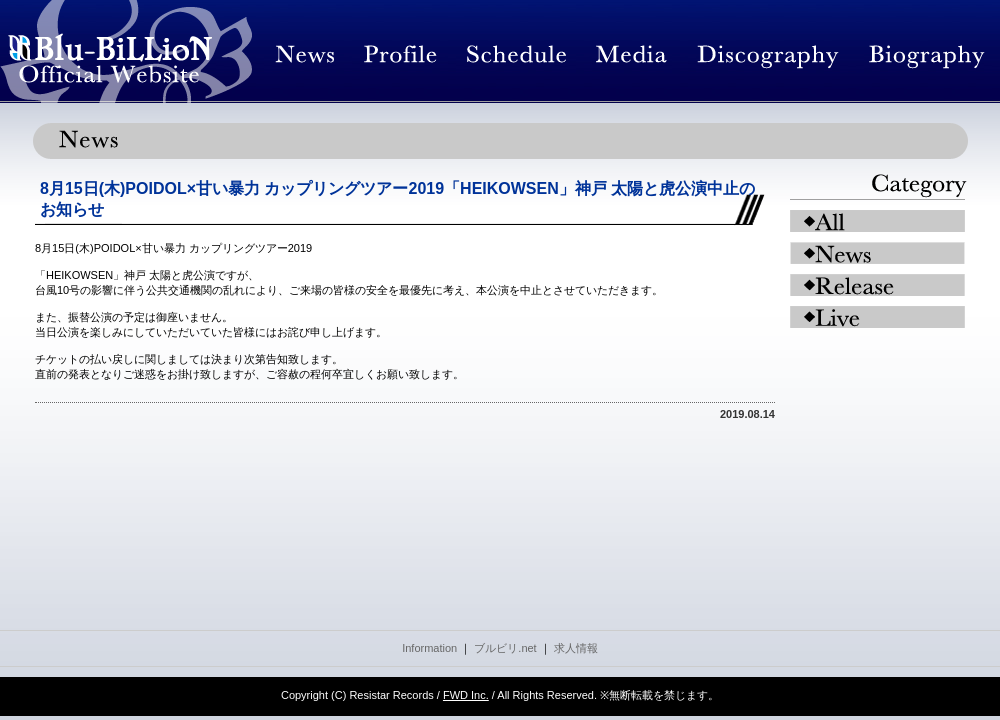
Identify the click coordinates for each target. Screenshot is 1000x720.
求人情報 (576, 648)
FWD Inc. (466, 695)
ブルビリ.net (505, 648)
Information (429, 648)
